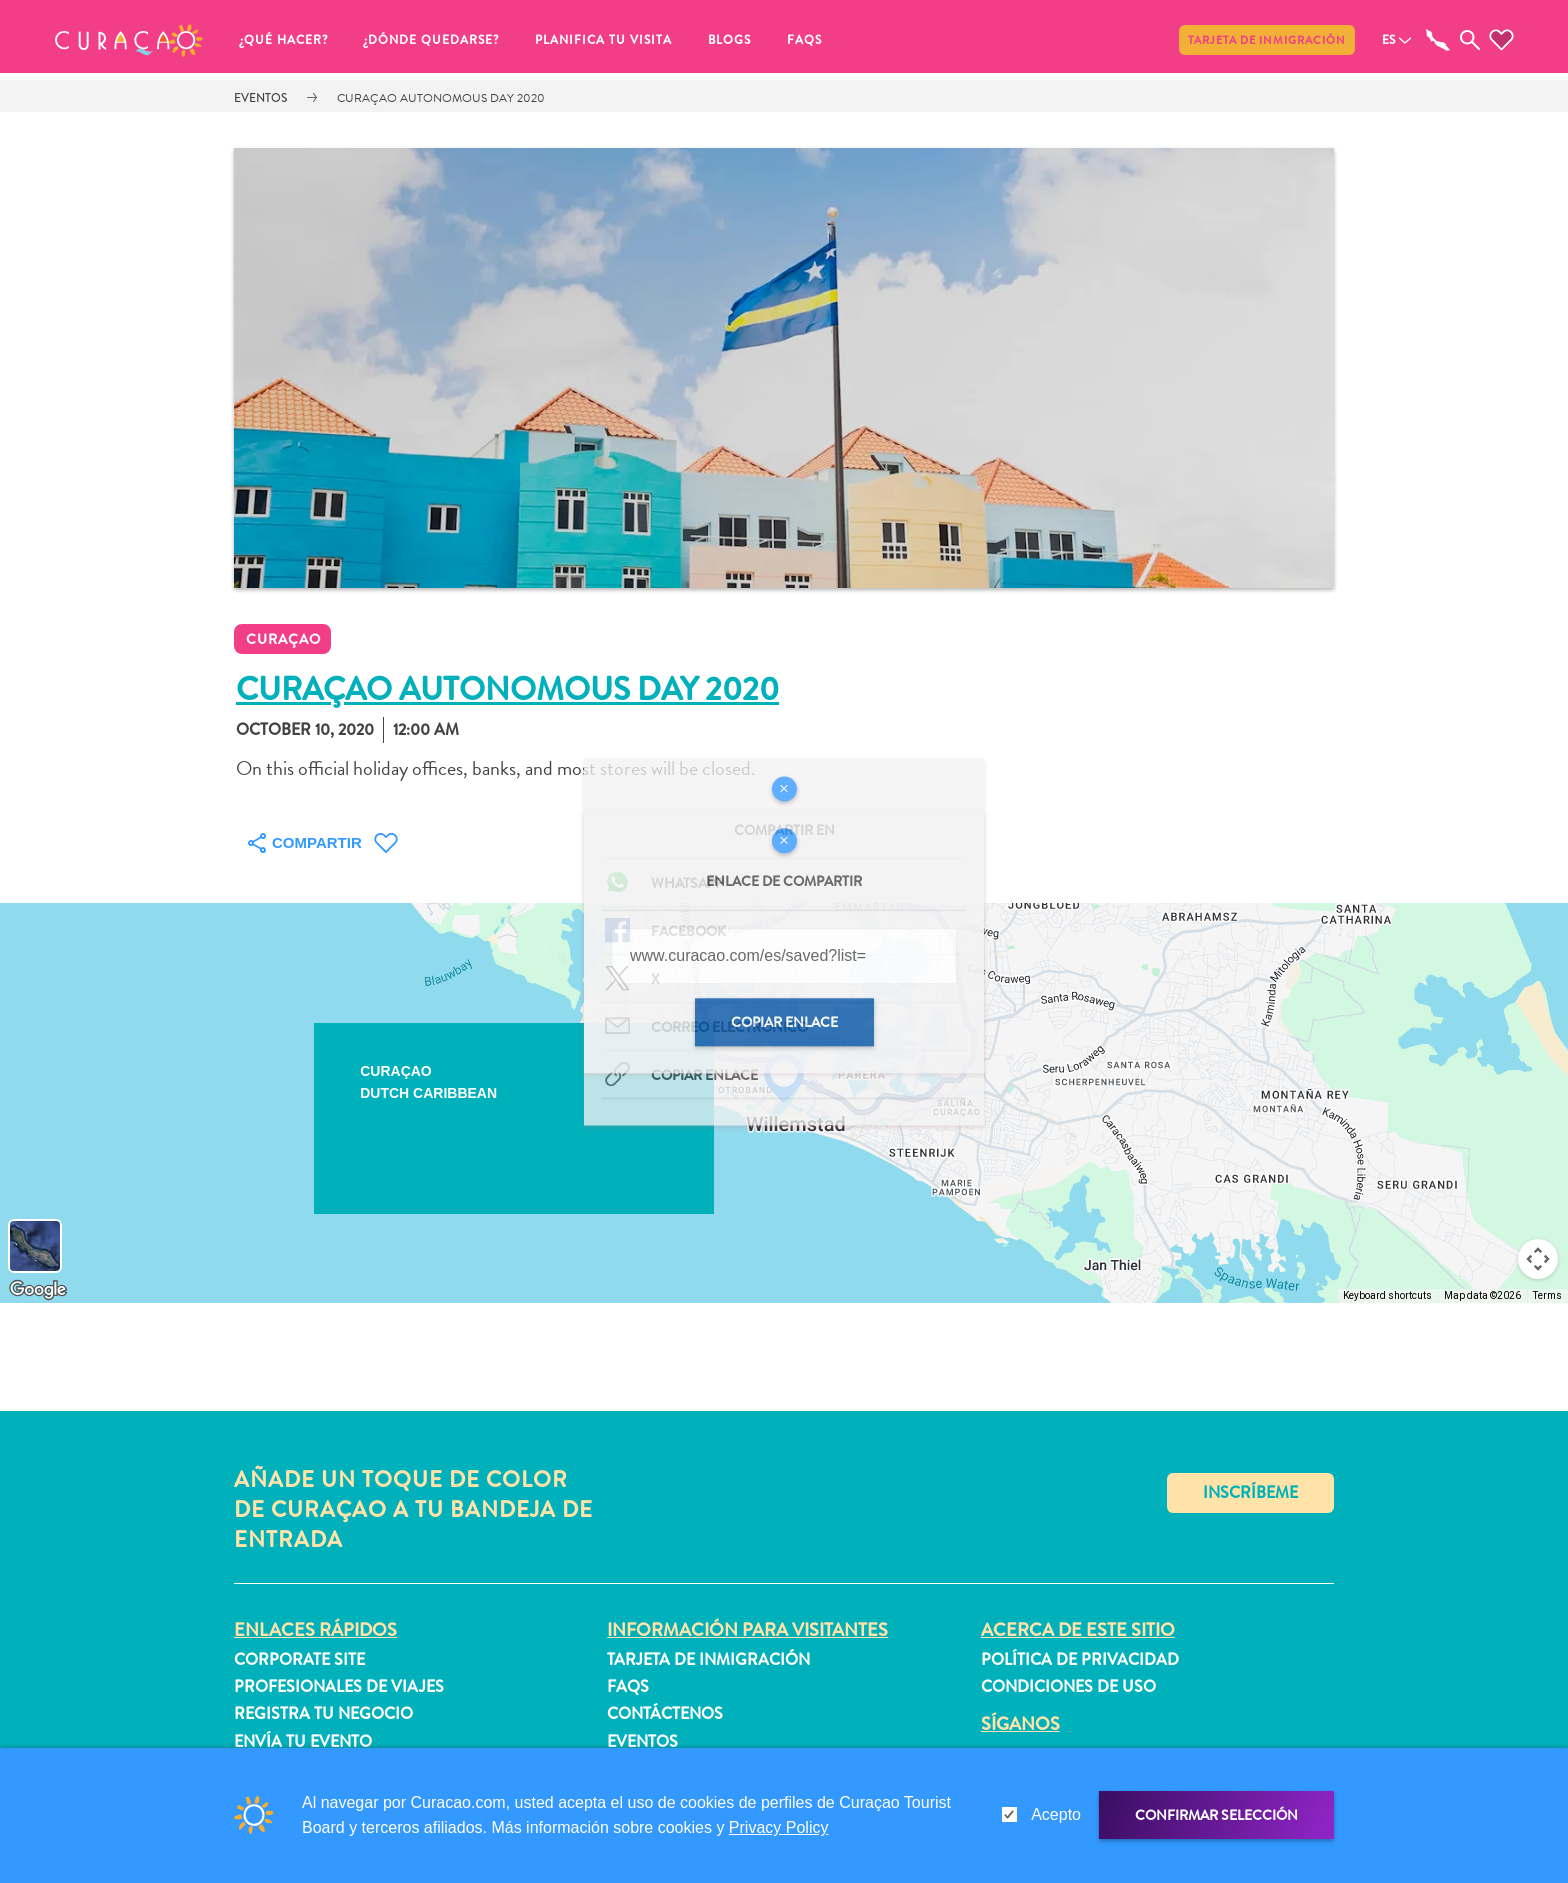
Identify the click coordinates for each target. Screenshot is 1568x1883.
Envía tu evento (303, 1741)
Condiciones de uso (1068, 1686)
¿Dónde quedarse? (431, 40)
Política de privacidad (1080, 1659)
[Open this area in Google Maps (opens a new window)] (38, 1290)
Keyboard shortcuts (1387, 1295)
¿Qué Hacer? (284, 40)
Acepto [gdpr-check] (1056, 1814)
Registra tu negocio (323, 1713)
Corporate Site (299, 1659)
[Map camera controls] (1538, 1259)
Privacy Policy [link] (779, 1827)
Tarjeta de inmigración (1267, 40)
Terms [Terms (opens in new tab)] (1547, 1295)
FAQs (804, 40)
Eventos (260, 98)
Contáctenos (665, 1713)
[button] (129, 40)
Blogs (729, 40)
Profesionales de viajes (339, 1686)
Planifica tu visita (603, 40)
